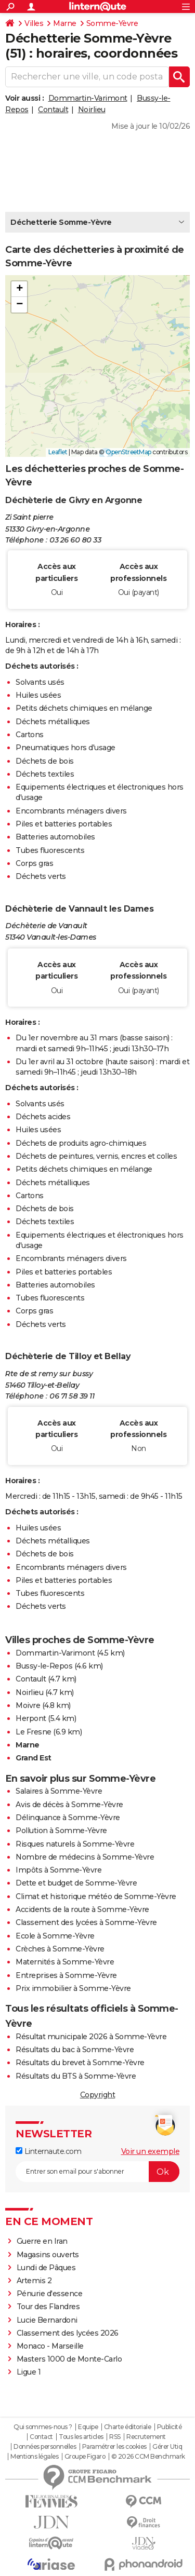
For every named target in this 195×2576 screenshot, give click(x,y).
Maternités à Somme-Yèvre (65, 1962)
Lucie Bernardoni (47, 2320)
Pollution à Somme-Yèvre (61, 1830)
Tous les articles (81, 2437)
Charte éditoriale (127, 2427)
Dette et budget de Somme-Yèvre (76, 1883)
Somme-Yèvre (112, 23)
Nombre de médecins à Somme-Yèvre (85, 1857)
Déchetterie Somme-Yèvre (61, 222)
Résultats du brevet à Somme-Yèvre (80, 2062)
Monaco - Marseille (50, 2346)
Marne (64, 23)
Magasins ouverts (48, 2254)
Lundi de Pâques (46, 2267)
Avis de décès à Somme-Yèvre (69, 1804)
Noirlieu (92, 109)
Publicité (169, 2427)
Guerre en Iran (42, 2241)
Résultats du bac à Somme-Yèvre (75, 2049)
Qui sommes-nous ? (43, 2427)
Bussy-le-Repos (44, 1666)
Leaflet (58, 452)
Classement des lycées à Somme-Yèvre (86, 1922)
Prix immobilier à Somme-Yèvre (73, 1988)
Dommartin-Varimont (87, 98)
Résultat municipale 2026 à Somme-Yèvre (91, 2036)
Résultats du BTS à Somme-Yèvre (76, 2076)
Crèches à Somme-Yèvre (60, 1949)
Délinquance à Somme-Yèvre (68, 1817)
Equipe (88, 2427)
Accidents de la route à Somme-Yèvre (82, 1909)
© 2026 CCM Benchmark (148, 2456)
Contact (41, 2437)
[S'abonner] (97, 2171)
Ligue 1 (29, 2372)
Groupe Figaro (85, 2456)
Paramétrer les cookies (114, 2446)
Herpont (31, 1718)
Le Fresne (33, 1732)
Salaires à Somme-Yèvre (59, 1791)
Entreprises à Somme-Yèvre (66, 1975)
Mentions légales (34, 2456)
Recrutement (146, 2437)
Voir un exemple (150, 2151)
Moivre (28, 1705)
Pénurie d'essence (50, 2293)
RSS (115, 2437)
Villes (33, 23)
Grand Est (33, 1757)
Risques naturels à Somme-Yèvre (75, 1844)
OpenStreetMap (128, 452)
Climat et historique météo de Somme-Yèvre (96, 1896)
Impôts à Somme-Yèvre (58, 1870)
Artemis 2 (34, 2280)
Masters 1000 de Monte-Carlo (69, 2359)
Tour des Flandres (48, 2306)
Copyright (97, 2094)
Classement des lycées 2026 (68, 2333)
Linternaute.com (48, 2151)
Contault (53, 109)
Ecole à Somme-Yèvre (55, 1936)
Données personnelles (45, 2446)
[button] (19, 289)
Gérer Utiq (167, 2446)
